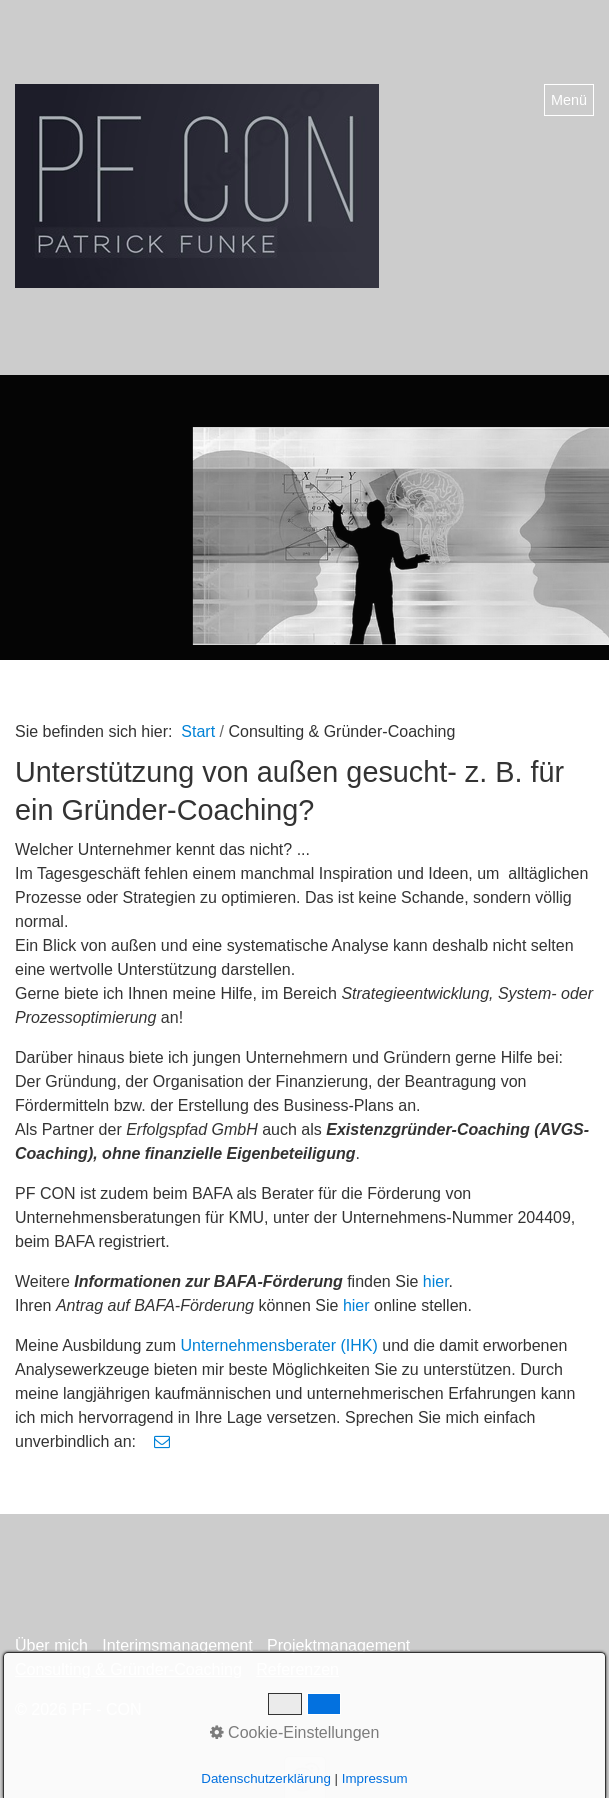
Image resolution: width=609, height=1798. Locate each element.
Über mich (51, 1645)
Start (198, 731)
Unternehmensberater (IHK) (278, 1345)
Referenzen (297, 1669)
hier (436, 1281)
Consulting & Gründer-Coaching (128, 1669)
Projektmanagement (338, 1645)
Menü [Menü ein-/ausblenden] (569, 100)
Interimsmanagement (177, 1645)
